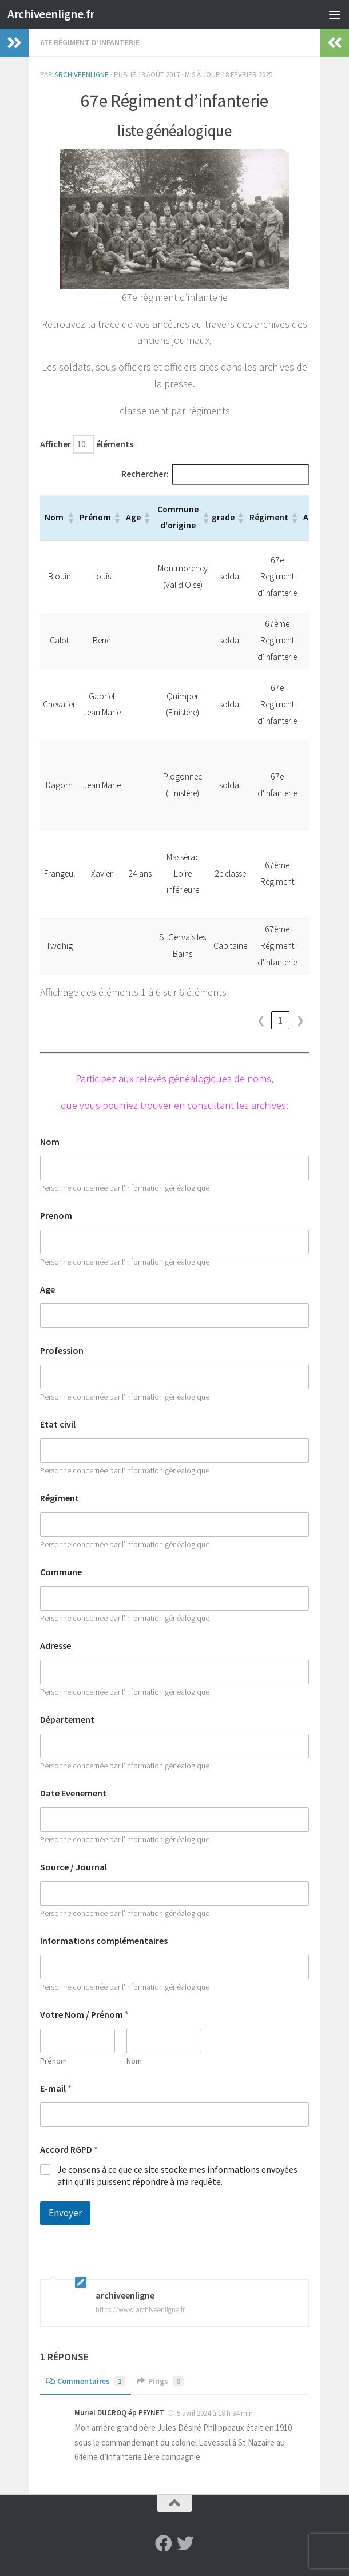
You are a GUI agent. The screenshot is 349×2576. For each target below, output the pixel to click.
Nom (50, 1141)
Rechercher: (145, 473)
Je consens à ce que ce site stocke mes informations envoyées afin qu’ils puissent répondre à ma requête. (177, 2175)
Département (67, 1719)
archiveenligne (81, 74)
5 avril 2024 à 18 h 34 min (215, 2413)
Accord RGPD (69, 2149)
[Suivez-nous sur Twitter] (185, 2543)
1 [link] (280, 1020)
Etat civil (58, 1424)
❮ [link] (261, 1020)
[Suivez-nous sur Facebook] (163, 2543)
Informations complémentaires (104, 1940)
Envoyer (65, 2213)
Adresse (55, 1645)
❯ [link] (300, 1020)
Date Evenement (73, 1793)
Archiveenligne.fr (50, 14)
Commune (61, 1572)
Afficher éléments (86, 444)
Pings (160, 2381)
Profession (62, 1350)
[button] (70, 517)
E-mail (56, 2088)
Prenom (56, 1215)
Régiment (59, 1498)
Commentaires (85, 2381)
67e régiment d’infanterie (90, 42)
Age (47, 1289)
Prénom (53, 2061)
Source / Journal (73, 1867)
